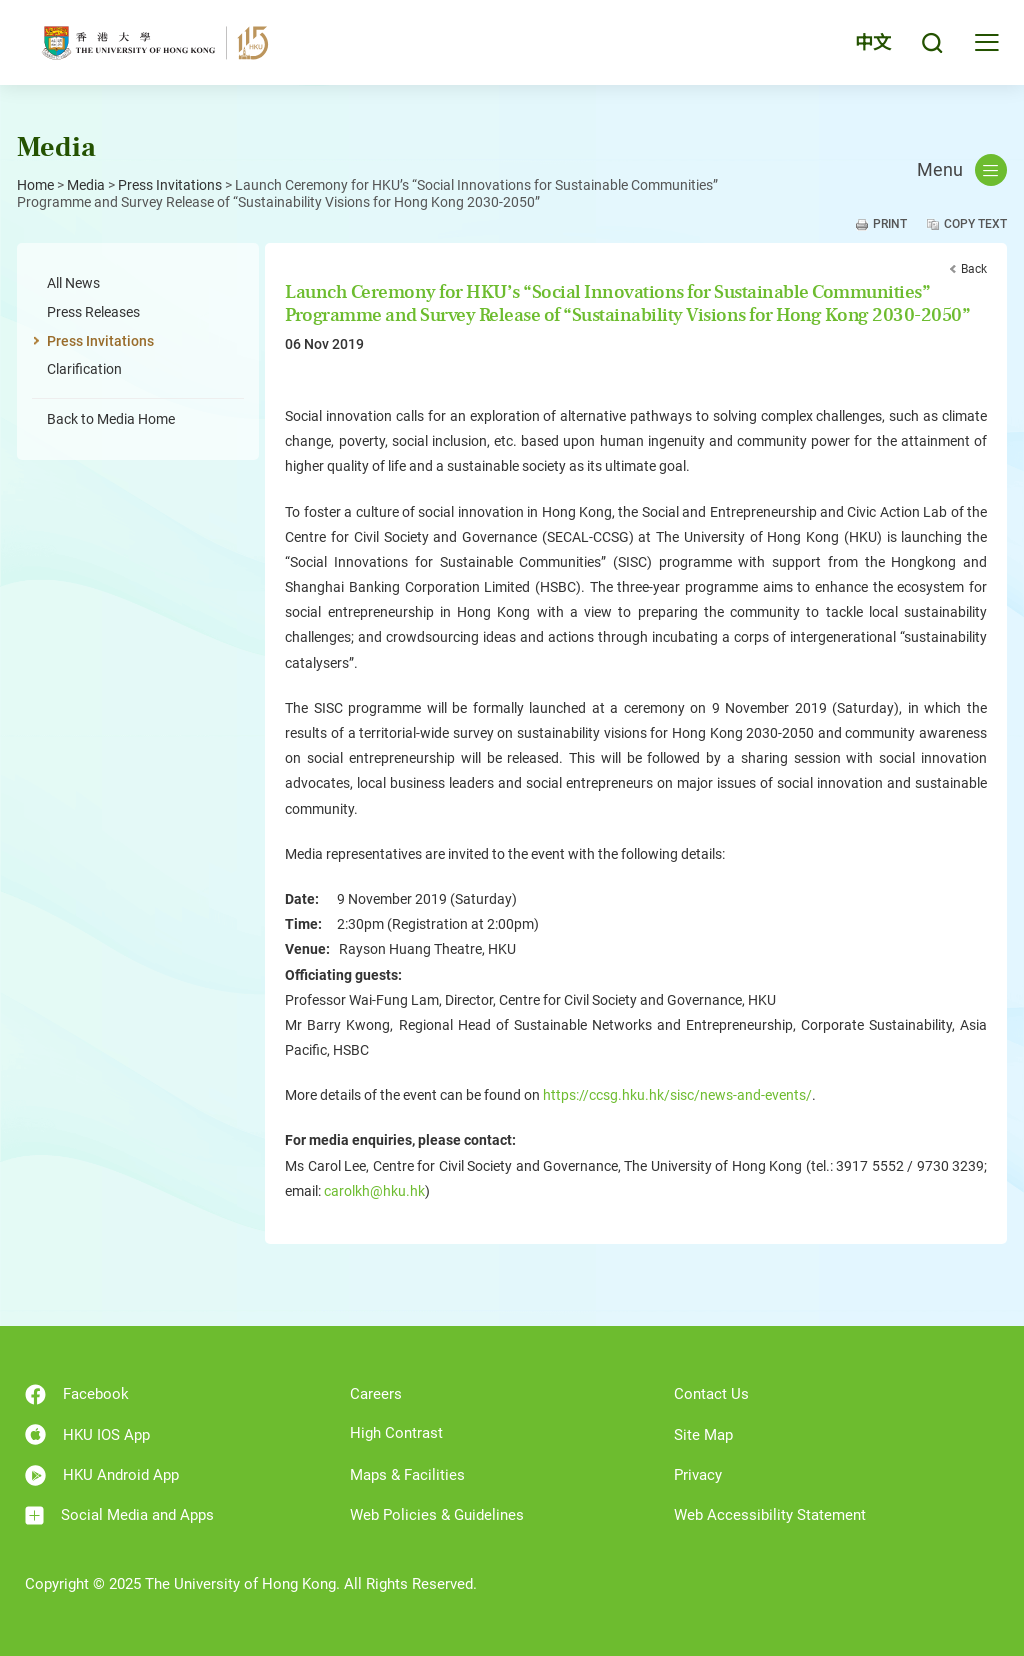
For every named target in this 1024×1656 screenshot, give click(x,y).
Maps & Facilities (407, 1475)
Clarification (84, 369)
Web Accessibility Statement (770, 1515)
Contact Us (711, 1394)
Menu (962, 170)
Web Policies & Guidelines (437, 1515)
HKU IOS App (87, 1434)
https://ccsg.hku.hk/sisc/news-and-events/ (677, 1095)
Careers (376, 1394)
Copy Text (975, 224)
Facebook (77, 1394)
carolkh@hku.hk (374, 1191)
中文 (873, 42)
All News (73, 283)
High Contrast (396, 1433)
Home (35, 185)
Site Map (703, 1435)
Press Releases (93, 312)
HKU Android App (102, 1475)
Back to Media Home (111, 419)
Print (890, 224)
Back (974, 269)
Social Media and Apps (119, 1515)
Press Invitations (170, 185)
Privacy (698, 1475)
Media (86, 185)
